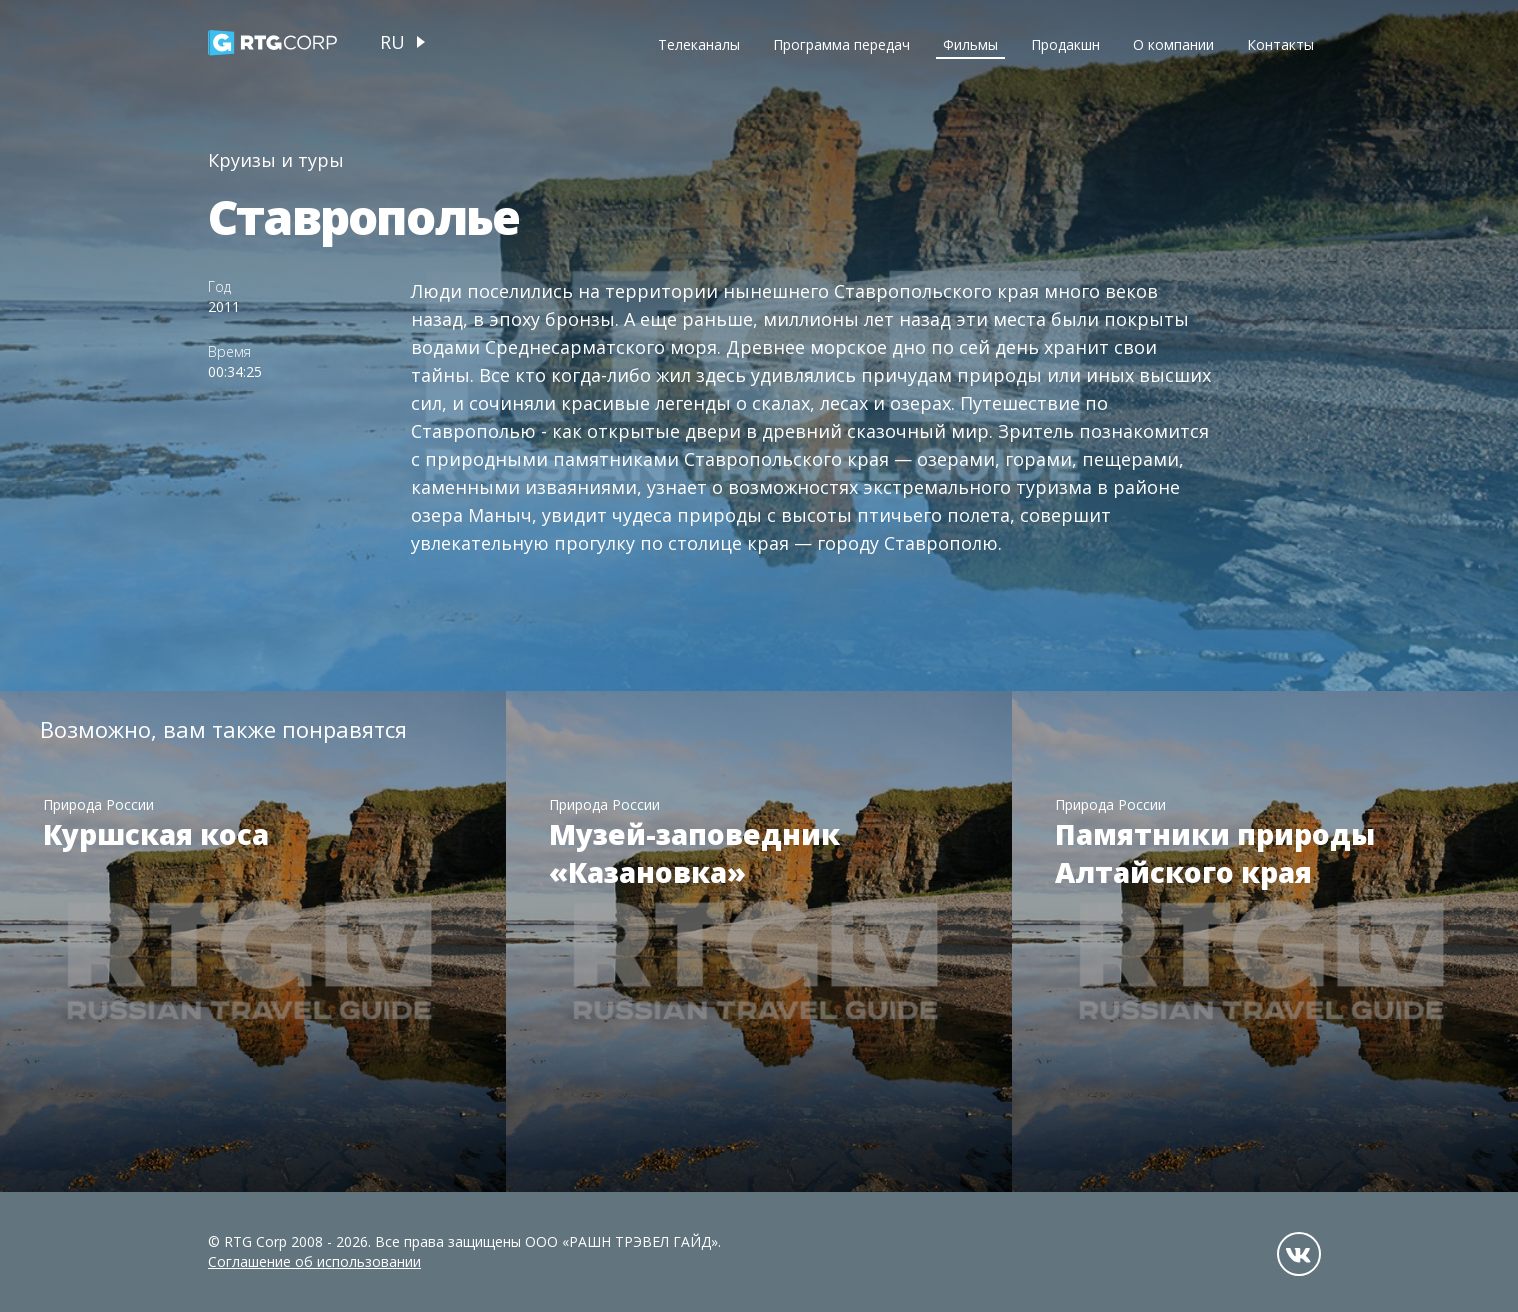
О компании (1173, 44)
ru (392, 42)
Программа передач (841, 44)
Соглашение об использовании (314, 1261)
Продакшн (1065, 44)
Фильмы (970, 44)
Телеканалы (699, 44)
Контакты (1280, 44)
